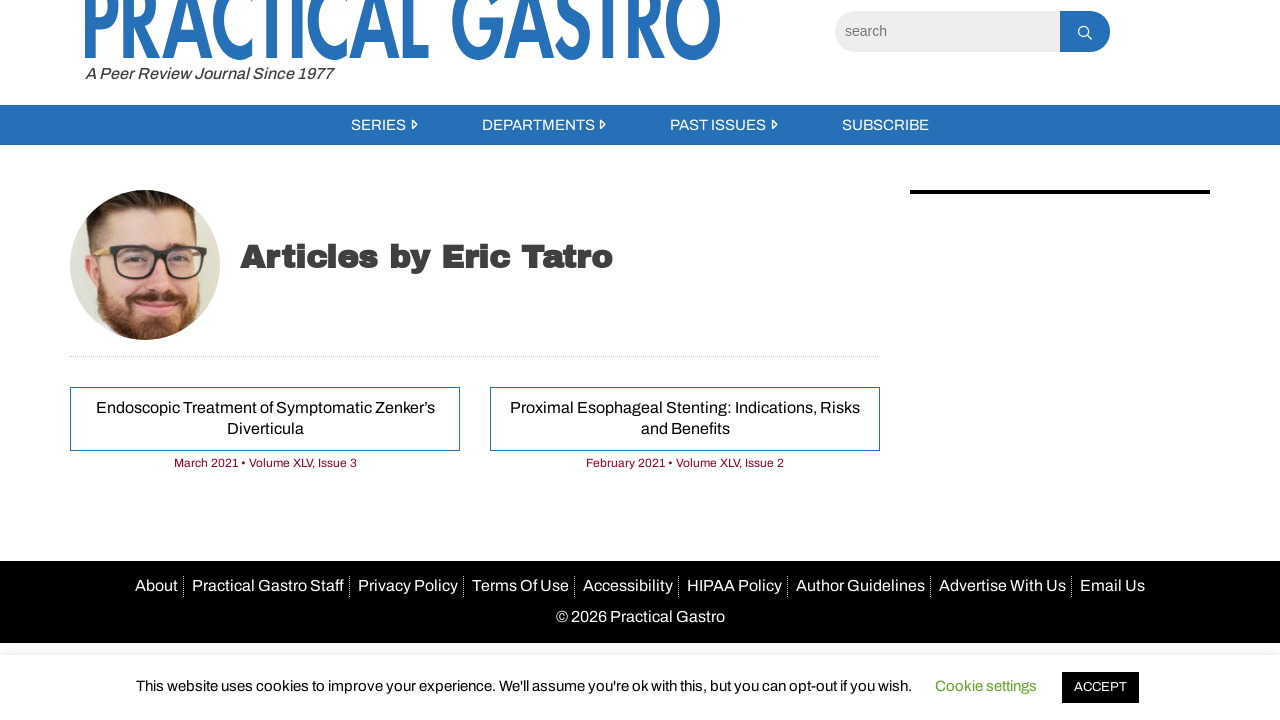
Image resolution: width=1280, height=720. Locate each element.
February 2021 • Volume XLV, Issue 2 (685, 463)
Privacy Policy (408, 585)
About (156, 585)
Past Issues (718, 125)
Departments (538, 125)
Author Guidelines (860, 585)
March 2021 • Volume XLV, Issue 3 (265, 463)
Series (378, 125)
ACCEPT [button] (1100, 687)
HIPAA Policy (734, 585)
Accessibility (628, 585)
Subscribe (885, 125)
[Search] (947, 31)
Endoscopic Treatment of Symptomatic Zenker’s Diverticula (265, 418)
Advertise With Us (1002, 585)
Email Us (1112, 585)
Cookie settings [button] (986, 686)
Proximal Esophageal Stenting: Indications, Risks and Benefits (685, 418)
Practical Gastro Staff (268, 585)
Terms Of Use (520, 585)
